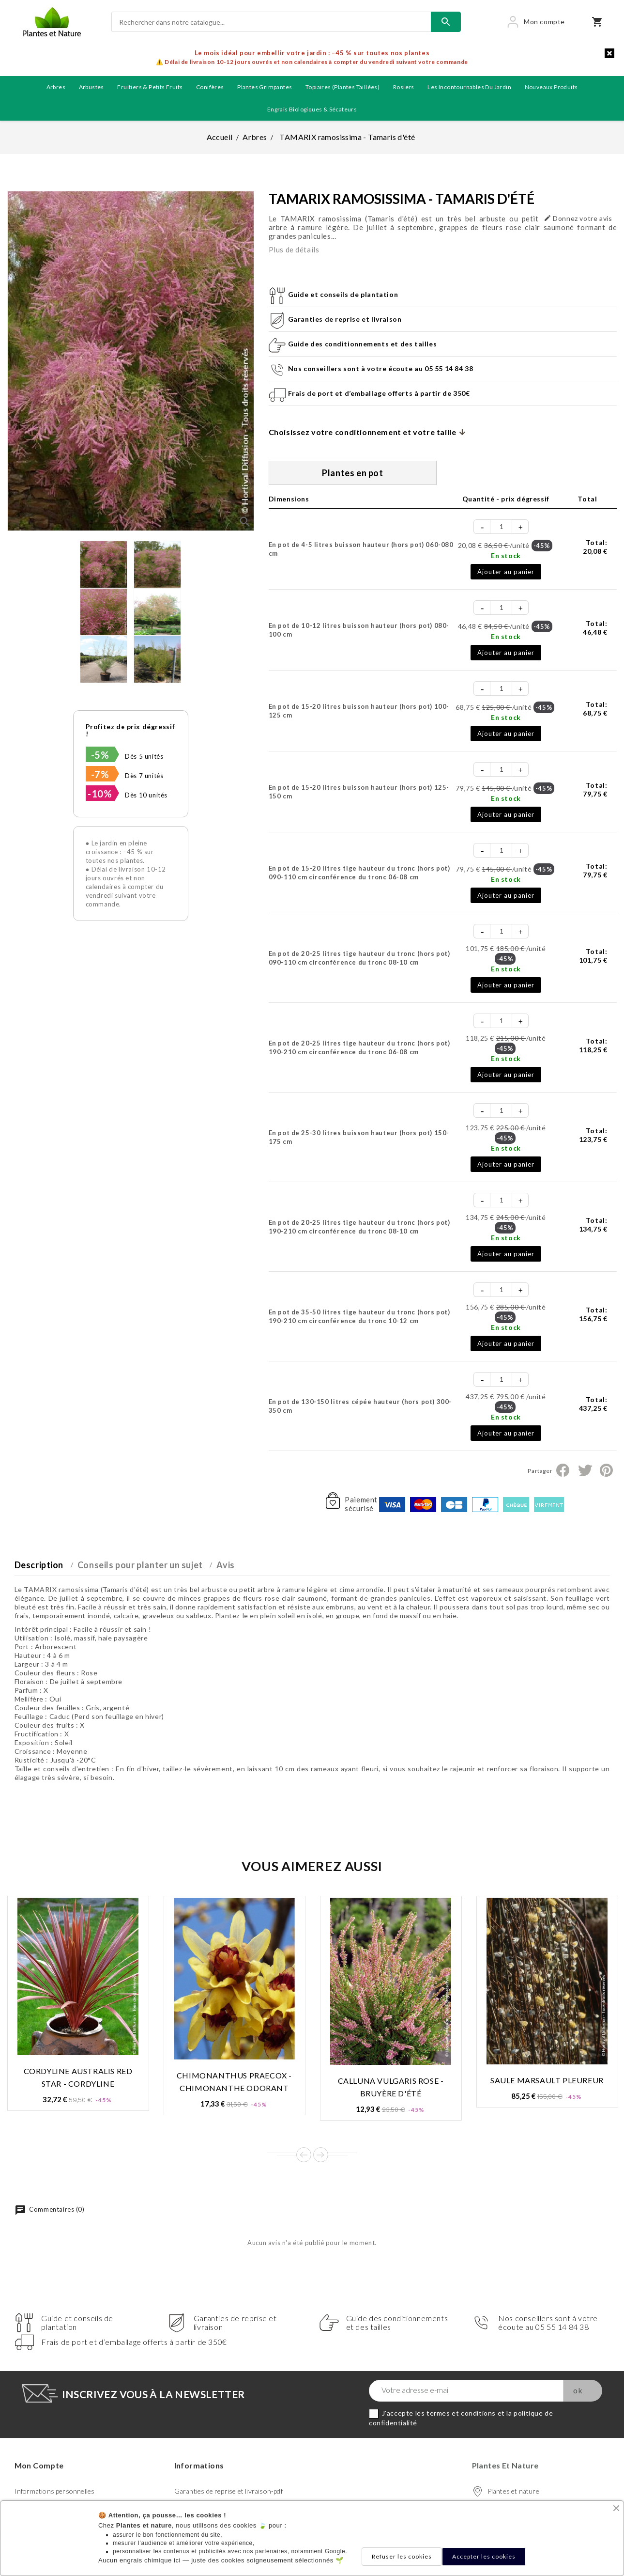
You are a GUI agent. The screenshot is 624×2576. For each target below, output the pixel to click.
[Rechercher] (271, 22)
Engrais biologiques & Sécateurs (312, 109)
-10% (100, 793)
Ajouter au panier (505, 572)
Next (320, 2154)
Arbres (55, 87)
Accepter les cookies (484, 2556)
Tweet (584, 1470)
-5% (100, 755)
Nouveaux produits (551, 87)
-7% (100, 774)
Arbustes (91, 87)
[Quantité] (501, 526)
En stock (506, 555)
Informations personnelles (55, 2491)
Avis (225, 1565)
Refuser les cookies (402, 2556)
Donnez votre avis (578, 218)
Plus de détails (294, 249)
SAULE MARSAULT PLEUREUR (547, 2080)
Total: (595, 546)
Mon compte (39, 2465)
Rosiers (403, 87)
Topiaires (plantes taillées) (342, 87)
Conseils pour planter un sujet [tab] (140, 1565)
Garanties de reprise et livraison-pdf (228, 2491)
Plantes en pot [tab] (352, 473)
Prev (303, 2154)
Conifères (210, 87)
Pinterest (606, 1470)
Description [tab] (39, 1565)
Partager (562, 1470)
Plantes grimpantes (264, 87)
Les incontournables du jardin (469, 87)
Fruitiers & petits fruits (150, 87)
